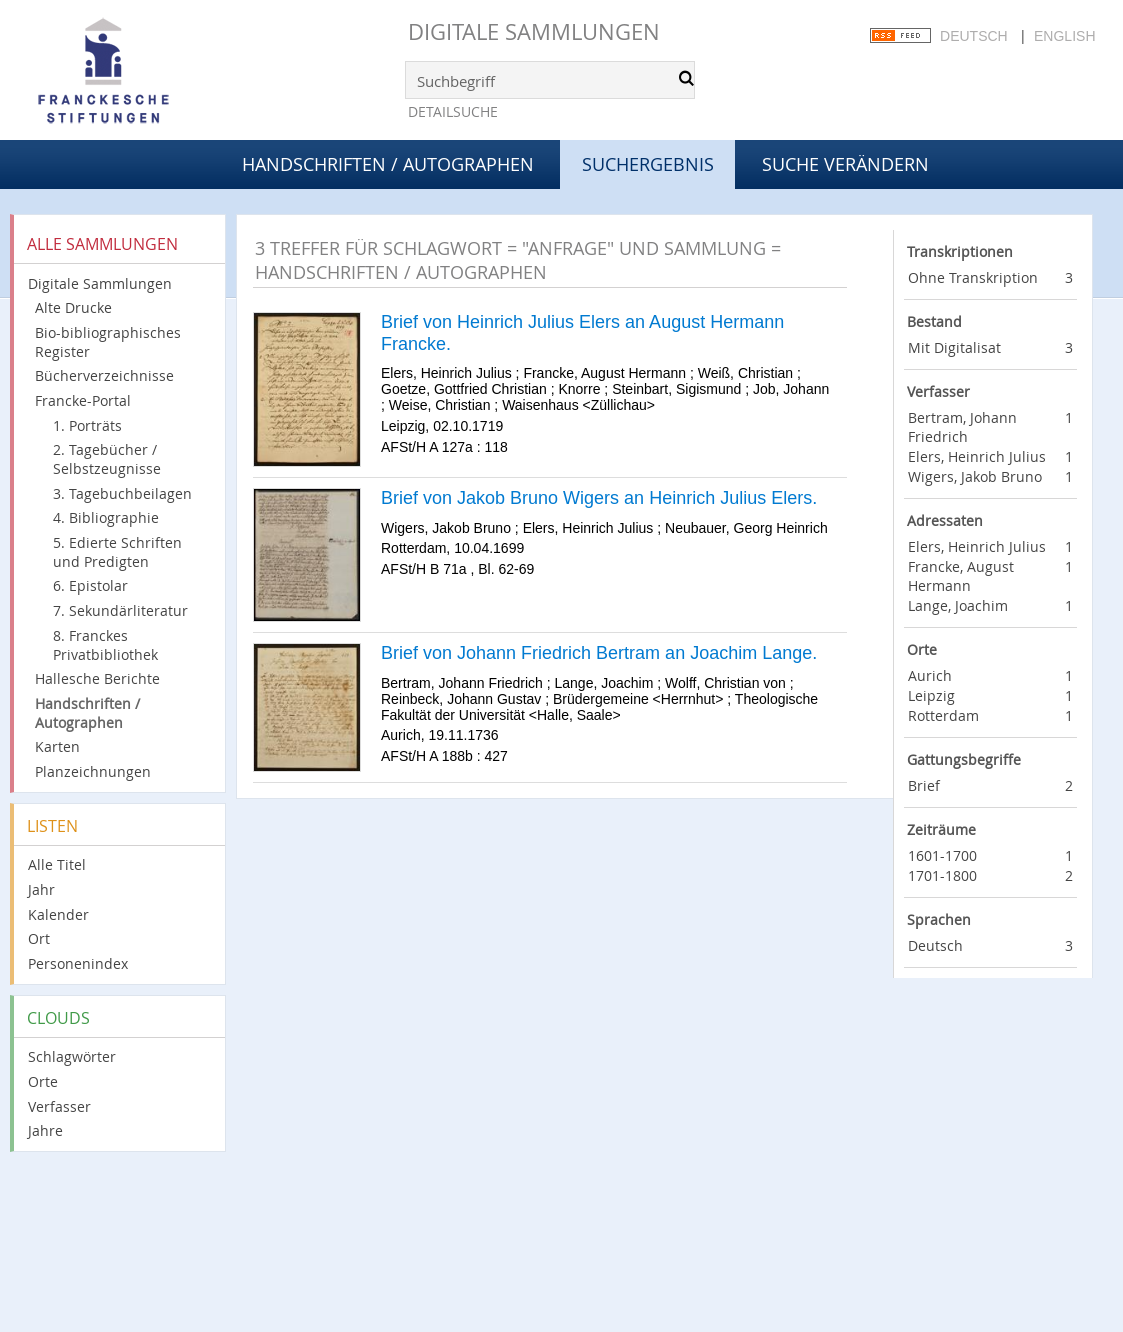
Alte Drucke (73, 307)
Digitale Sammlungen (534, 31)
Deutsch (974, 36)
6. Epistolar (90, 585)
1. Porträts (87, 425)
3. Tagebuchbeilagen (122, 493)
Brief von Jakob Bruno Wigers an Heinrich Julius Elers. (599, 498)
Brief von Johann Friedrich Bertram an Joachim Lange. (599, 653)
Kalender (58, 914)
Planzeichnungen (93, 771)
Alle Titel (57, 864)
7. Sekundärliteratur (120, 610)
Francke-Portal (83, 400)
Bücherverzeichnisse (104, 375)
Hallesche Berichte (97, 678)
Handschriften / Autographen (388, 164)
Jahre (45, 1130)
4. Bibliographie (106, 517)
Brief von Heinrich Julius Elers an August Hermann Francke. (582, 333)
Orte (43, 1081)
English (1064, 36)
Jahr (41, 889)
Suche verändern (845, 164)
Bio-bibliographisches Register (108, 342)
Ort (39, 938)
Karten (57, 746)
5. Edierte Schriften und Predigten (117, 552)
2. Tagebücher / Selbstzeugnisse (107, 459)
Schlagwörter (72, 1056)
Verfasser (59, 1106)
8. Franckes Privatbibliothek (105, 645)
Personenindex (78, 963)
